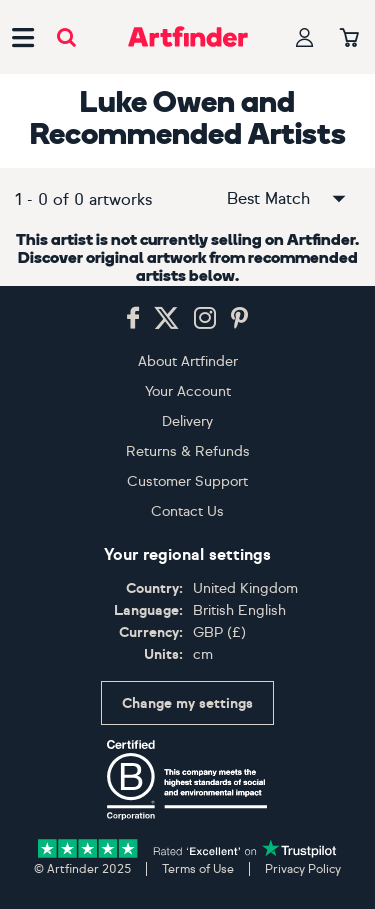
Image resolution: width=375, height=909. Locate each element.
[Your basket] (349, 39)
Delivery (187, 421)
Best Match (288, 199)
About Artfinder (188, 361)
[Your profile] (305, 37)
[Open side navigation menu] (23, 37)
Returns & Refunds (188, 451)
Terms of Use (198, 869)
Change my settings (187, 703)
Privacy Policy (303, 869)
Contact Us (187, 511)
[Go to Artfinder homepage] (188, 37)
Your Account (188, 391)
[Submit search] (66, 37)
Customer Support (187, 481)
